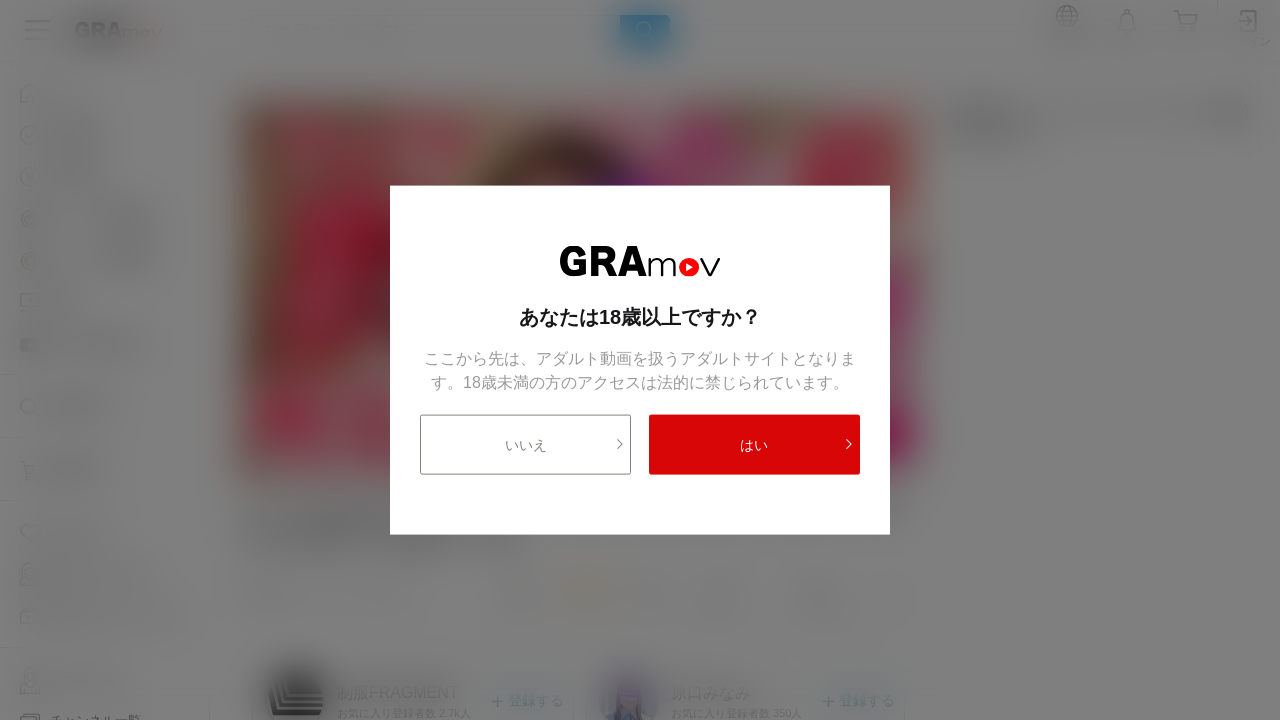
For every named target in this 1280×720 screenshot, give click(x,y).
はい (797, 444)
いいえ (565, 444)
